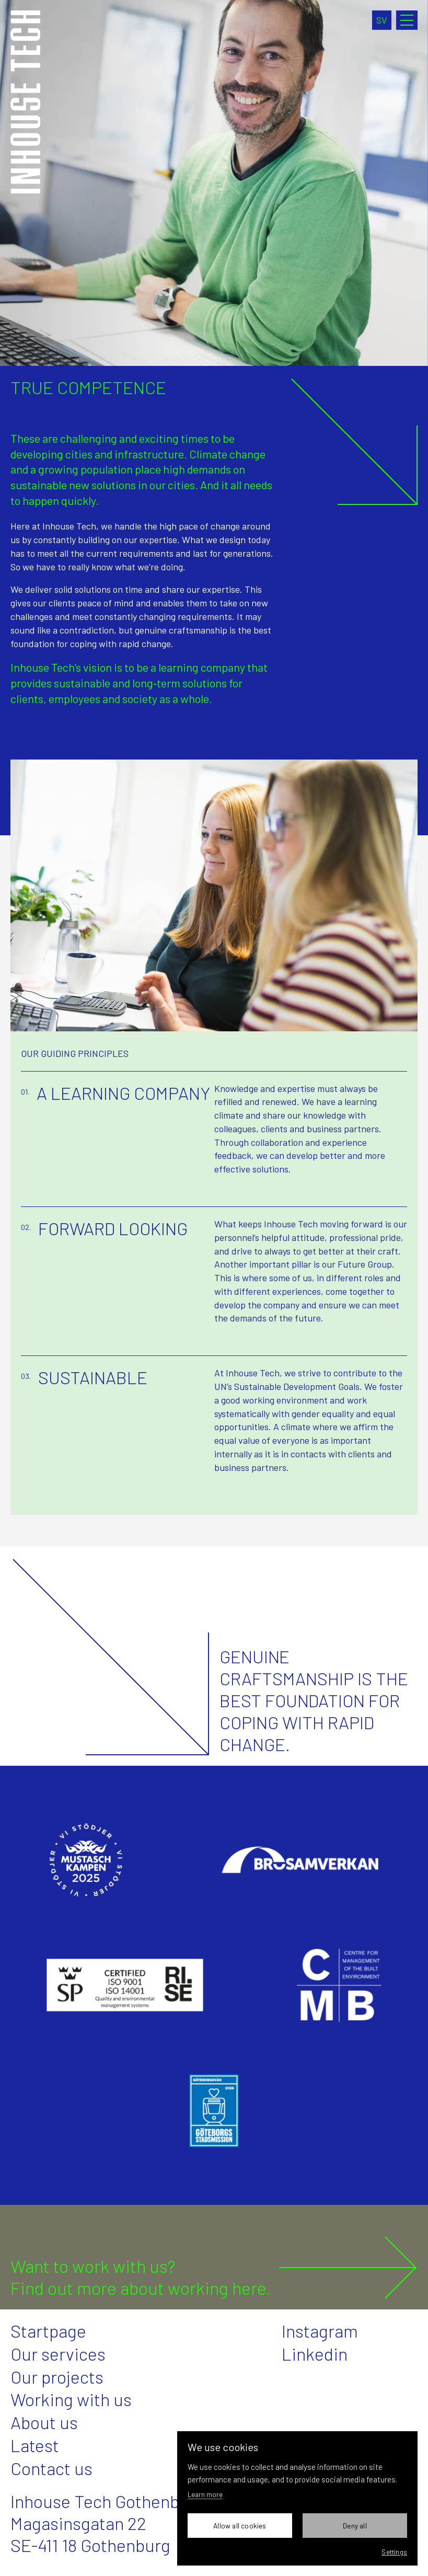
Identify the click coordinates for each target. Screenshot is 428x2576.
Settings (394, 2551)
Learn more (205, 2494)
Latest (34, 2445)
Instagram (320, 2330)
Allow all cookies (239, 2525)
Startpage (48, 2330)
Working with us (71, 2399)
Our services (58, 2353)
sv (381, 20)
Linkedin (315, 2353)
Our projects (56, 2376)
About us (44, 2422)
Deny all (355, 2525)
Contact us (51, 2468)
